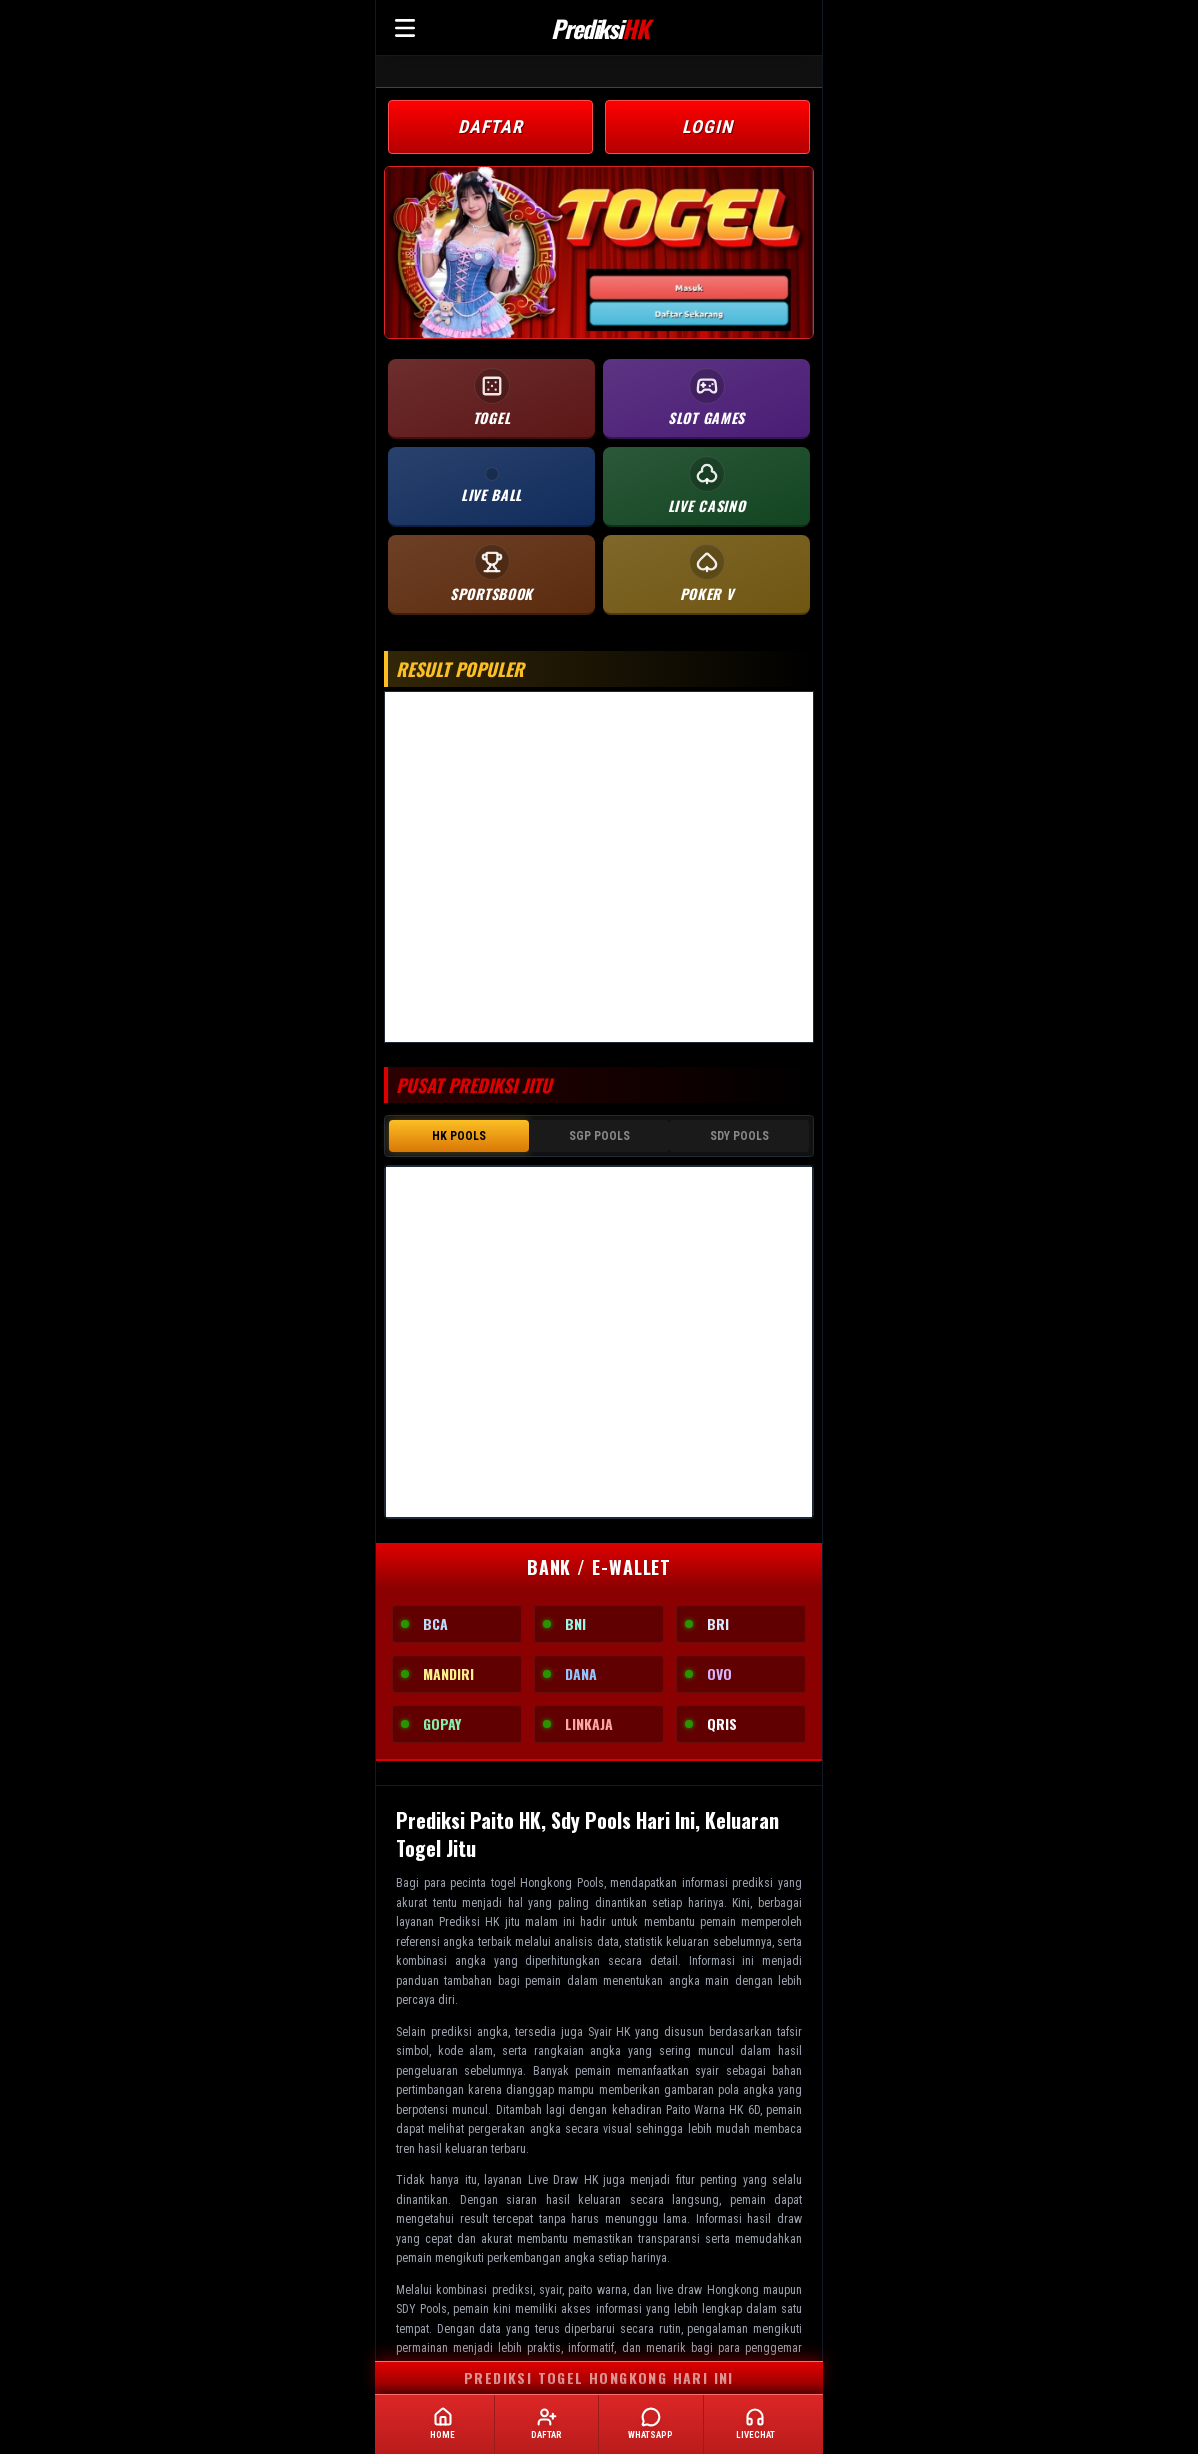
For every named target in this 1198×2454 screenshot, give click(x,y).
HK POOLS (459, 1136)
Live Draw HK (563, 2180)
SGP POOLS (599, 1136)
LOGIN (707, 126)
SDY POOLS (739, 1136)
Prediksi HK (469, 1922)
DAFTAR (490, 126)
